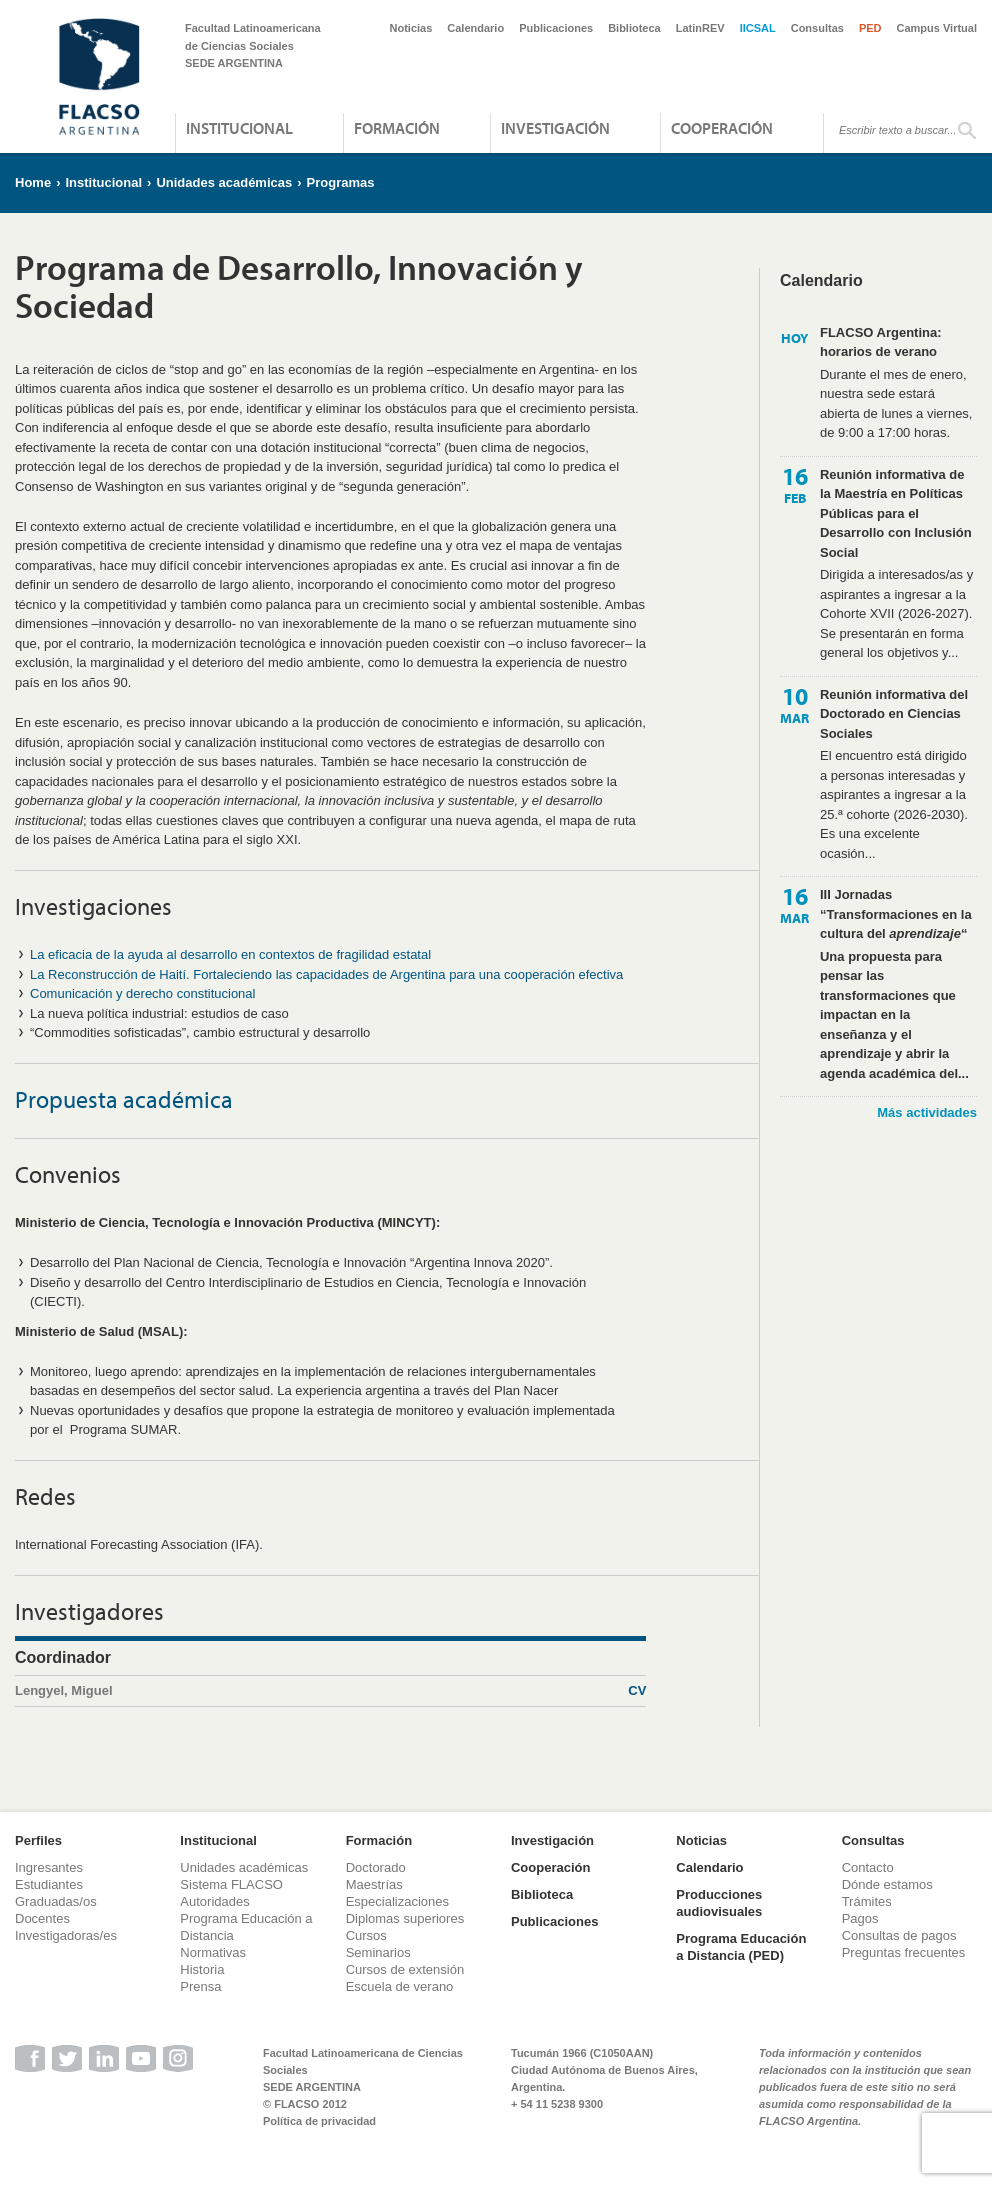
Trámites (867, 1901)
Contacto (868, 1867)
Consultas (817, 28)
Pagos (860, 1918)
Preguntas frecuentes (904, 1952)
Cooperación (722, 128)
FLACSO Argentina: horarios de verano (881, 342)
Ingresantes (49, 1867)
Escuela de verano (400, 1986)
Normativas (213, 1952)
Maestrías (374, 1884)
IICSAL (758, 28)
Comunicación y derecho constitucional (142, 993)
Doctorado (376, 1867)
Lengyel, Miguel (330, 1691)
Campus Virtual (937, 28)
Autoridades (214, 1901)
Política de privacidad (319, 2121)
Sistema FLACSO (231, 1884)
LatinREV (700, 28)
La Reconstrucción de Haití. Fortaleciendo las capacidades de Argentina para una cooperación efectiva (326, 974)
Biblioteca (634, 28)
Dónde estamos (887, 1884)
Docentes (42, 1918)
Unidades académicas (224, 182)
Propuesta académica (124, 1099)
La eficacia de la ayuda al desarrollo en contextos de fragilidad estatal (230, 954)
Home (33, 182)
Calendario (475, 28)
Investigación (555, 128)
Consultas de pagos (899, 1935)
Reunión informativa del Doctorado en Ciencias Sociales (894, 714)
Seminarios (378, 1952)
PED (870, 28)
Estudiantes (49, 1884)
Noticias (411, 28)
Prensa (200, 1986)
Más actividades (927, 1112)
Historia (202, 1969)
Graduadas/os (56, 1901)
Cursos (366, 1935)
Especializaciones (397, 1901)
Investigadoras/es (66, 1935)
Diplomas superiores (405, 1918)
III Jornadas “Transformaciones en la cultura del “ (896, 914)
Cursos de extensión (405, 1969)
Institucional (239, 128)
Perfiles (38, 1840)
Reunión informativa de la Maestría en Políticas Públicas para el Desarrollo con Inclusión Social (896, 513)
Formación (397, 128)
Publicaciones (556, 28)
